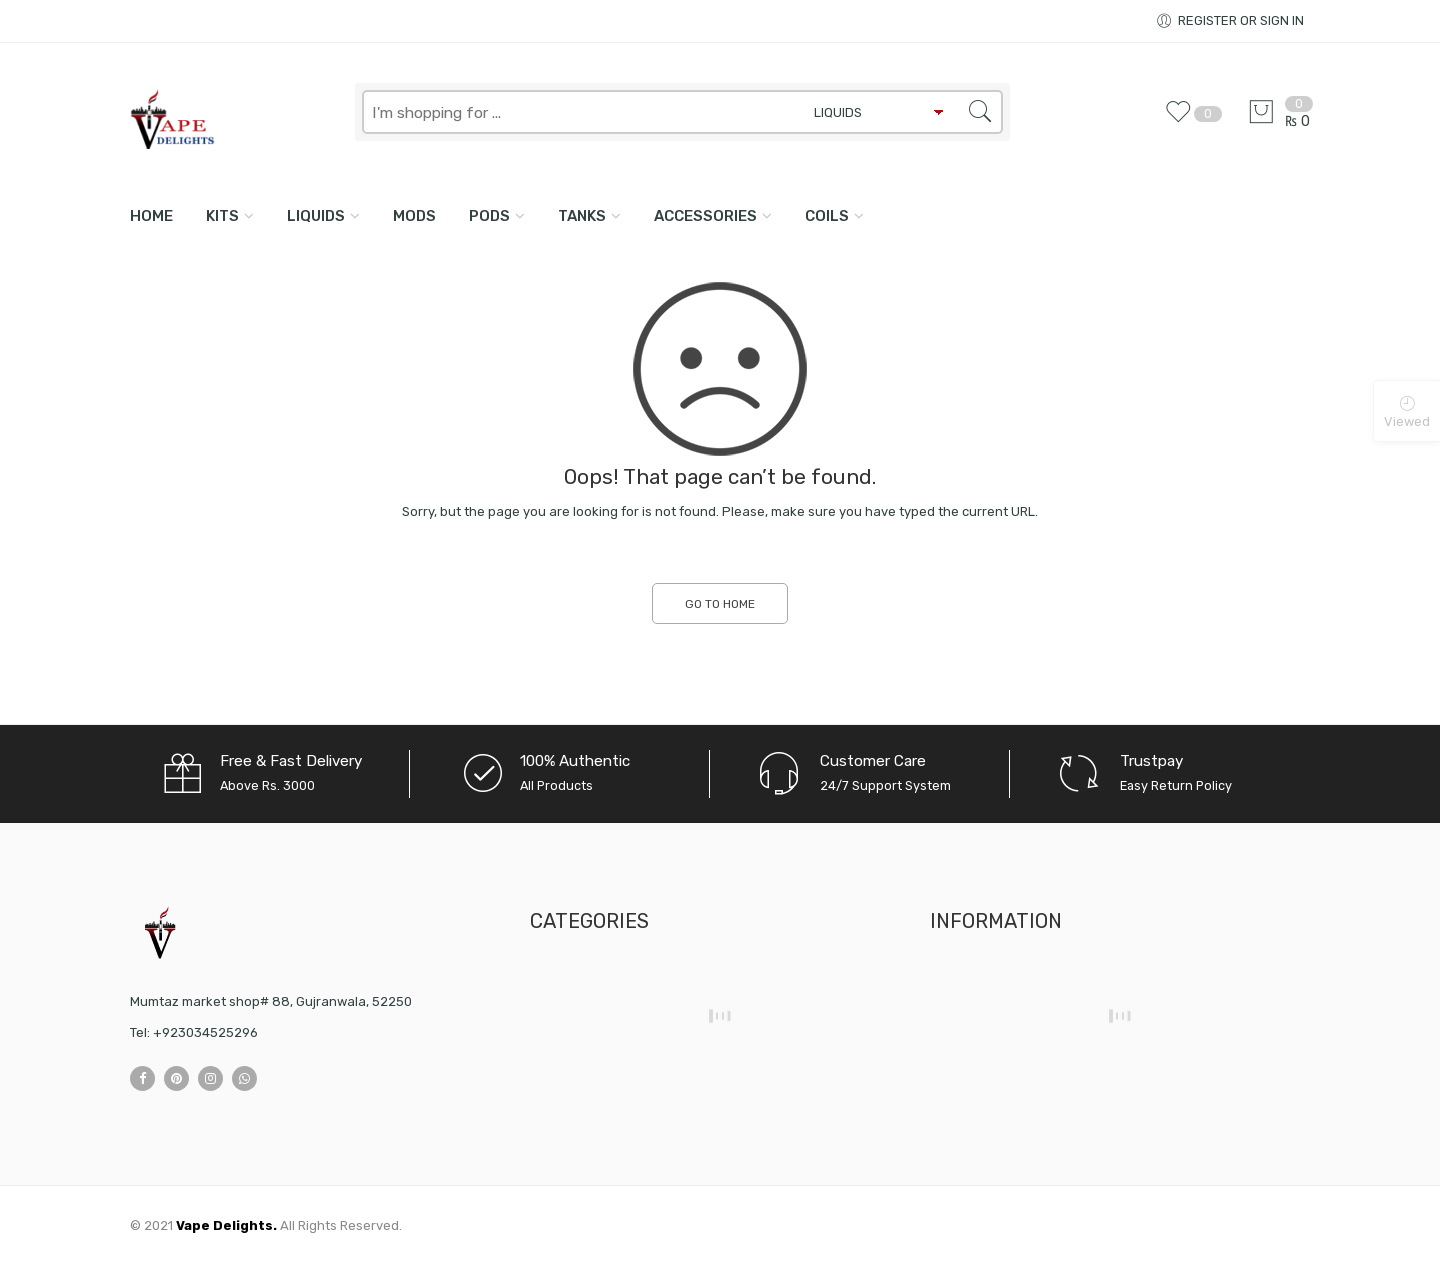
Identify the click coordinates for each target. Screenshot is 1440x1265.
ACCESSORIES (705, 216)
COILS (827, 216)
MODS (414, 216)
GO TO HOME (720, 604)
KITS (222, 216)
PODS (489, 216)
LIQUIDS (316, 216)
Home (151, 216)
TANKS (582, 216)
